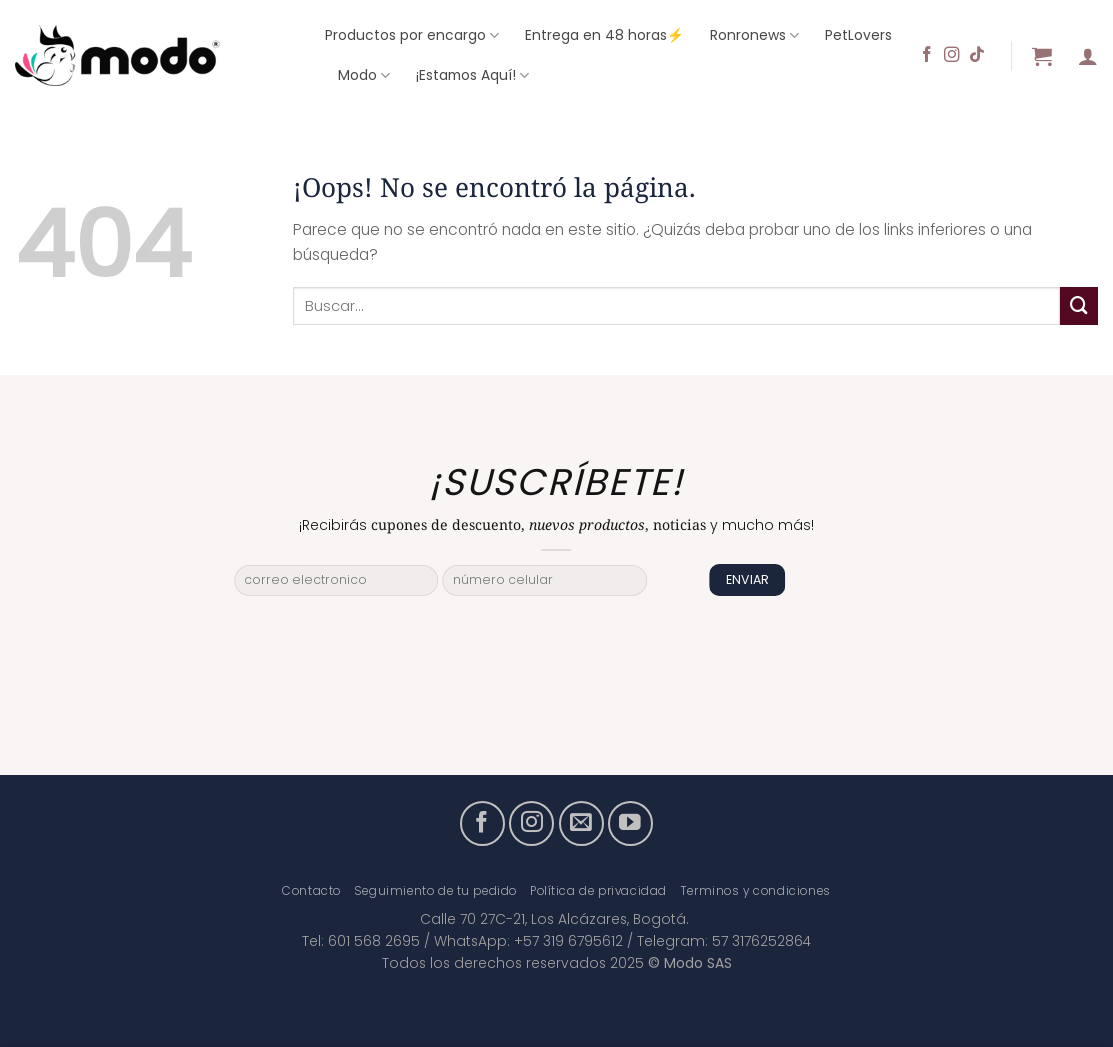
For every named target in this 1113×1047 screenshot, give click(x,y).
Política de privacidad (598, 891)
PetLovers (858, 35)
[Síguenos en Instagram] (952, 55)
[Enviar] (1079, 306)
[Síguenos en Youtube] (630, 823)
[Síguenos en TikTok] (977, 55)
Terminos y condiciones (755, 891)
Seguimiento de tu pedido (435, 891)
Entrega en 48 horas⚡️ (604, 35)
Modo (364, 75)
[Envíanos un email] (581, 823)
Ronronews (754, 35)
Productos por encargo (412, 35)
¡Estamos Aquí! (472, 75)
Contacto (311, 891)
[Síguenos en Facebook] (927, 55)
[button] (1042, 56)
